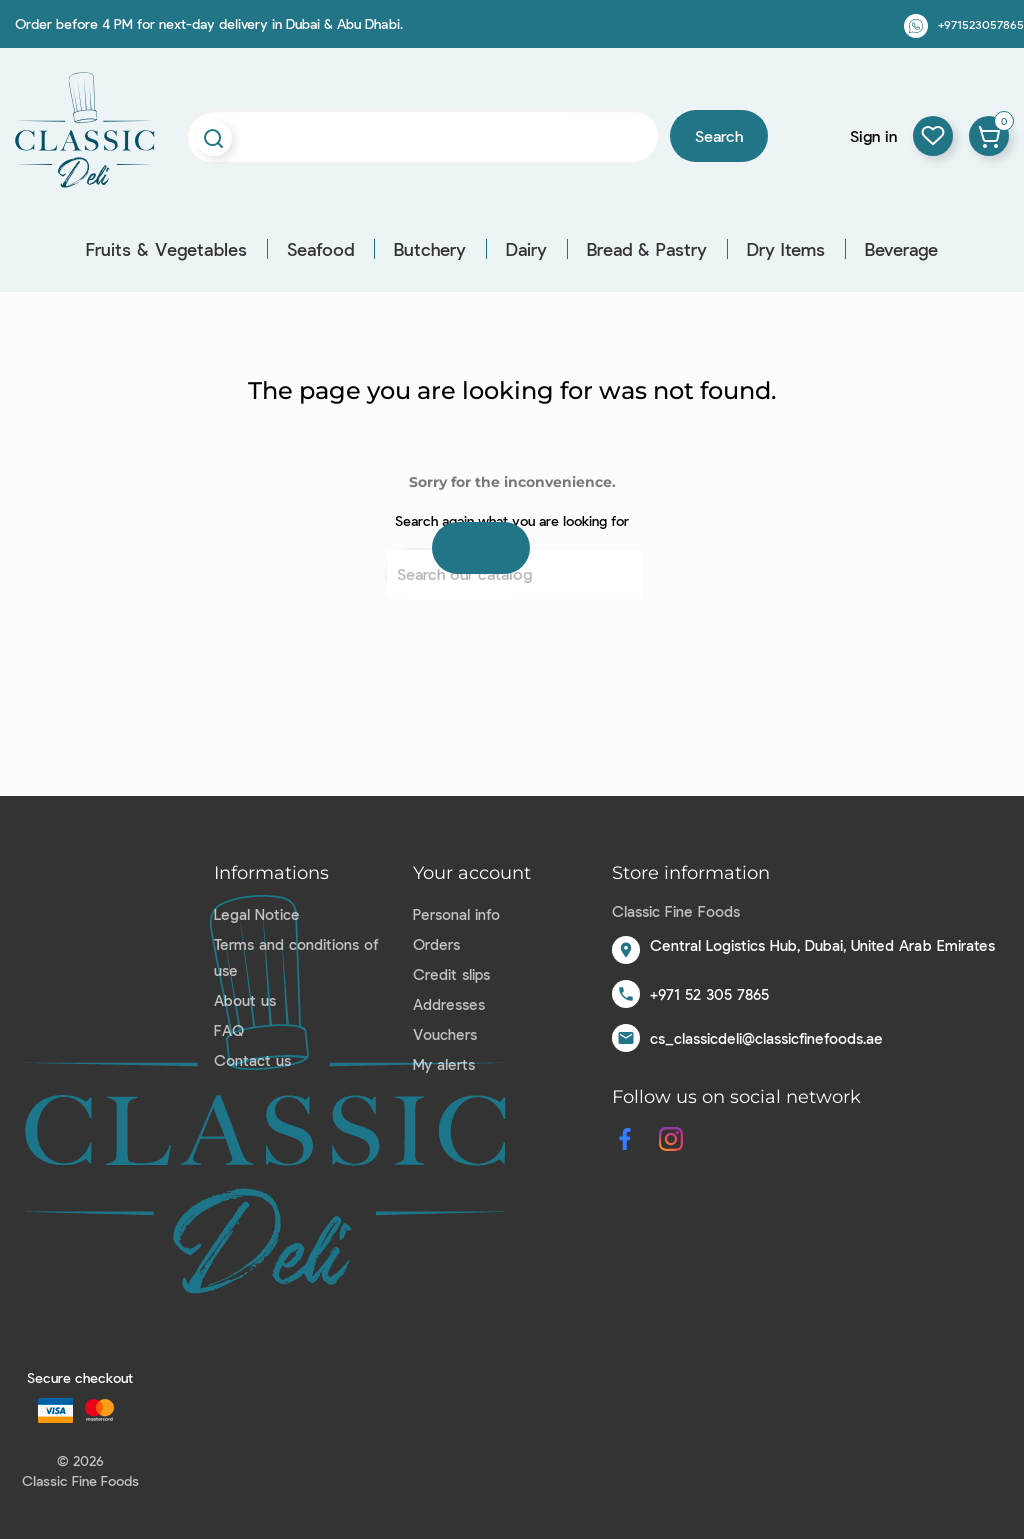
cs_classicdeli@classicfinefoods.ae (766, 1038)
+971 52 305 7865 (709, 994)
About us (245, 1000)
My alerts (444, 1064)
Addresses (449, 1004)
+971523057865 (981, 24)
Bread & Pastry (647, 249)
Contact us (252, 1060)
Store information (691, 873)
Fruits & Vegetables (166, 249)
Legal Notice (257, 914)
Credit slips (451, 974)
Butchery (430, 249)
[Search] (514, 574)
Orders (436, 944)
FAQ (229, 1030)
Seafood (320, 249)
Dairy (526, 249)
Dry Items (786, 249)
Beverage (901, 249)
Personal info (456, 914)
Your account (472, 873)
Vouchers (445, 1034)
